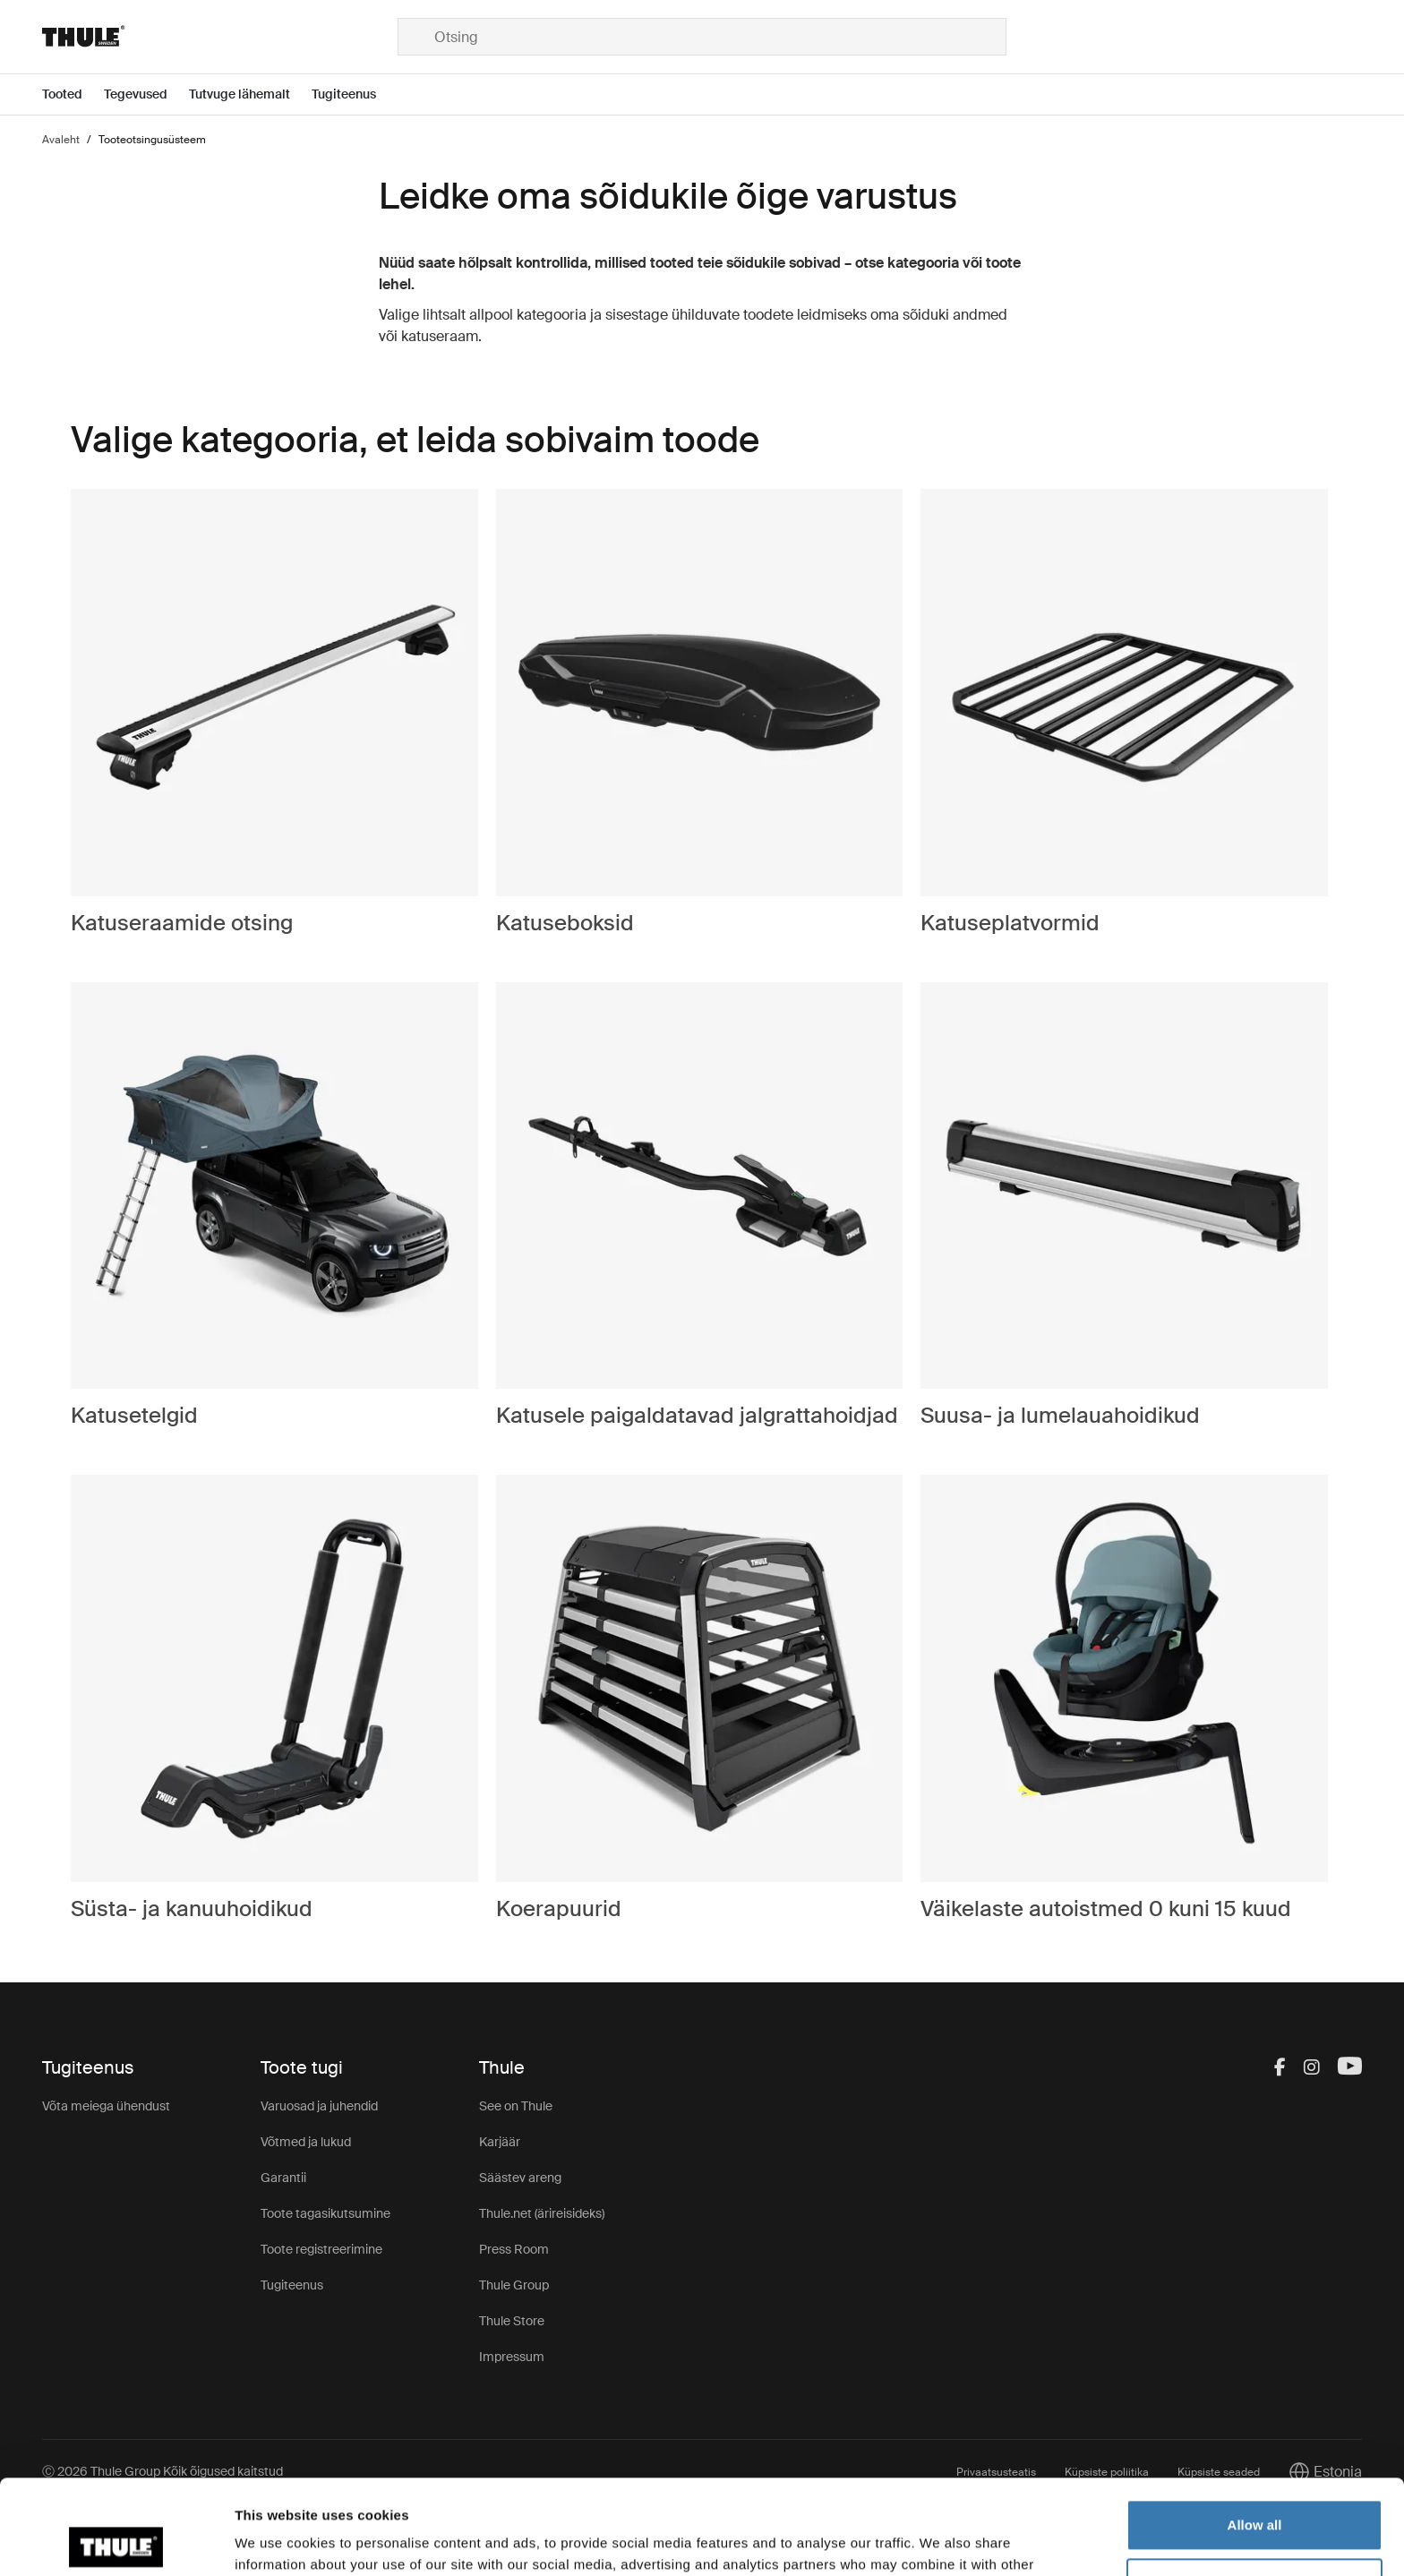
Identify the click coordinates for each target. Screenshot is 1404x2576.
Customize (1255, 2488)
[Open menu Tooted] (73, 94)
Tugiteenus (292, 2285)
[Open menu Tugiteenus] (355, 94)
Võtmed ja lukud (306, 2142)
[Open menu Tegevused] (146, 94)
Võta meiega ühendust (106, 2106)
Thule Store (511, 2321)
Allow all (1255, 2430)
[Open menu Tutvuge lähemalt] (250, 94)
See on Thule (515, 2106)
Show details (276, 2540)
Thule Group (514, 2285)
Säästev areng (520, 2177)
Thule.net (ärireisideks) (541, 2213)
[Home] (220, 36)
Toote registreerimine (321, 2249)
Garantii (283, 2177)
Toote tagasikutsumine (325, 2213)
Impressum (511, 2357)
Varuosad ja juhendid (319, 2106)
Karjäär (499, 2142)
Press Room (514, 2249)
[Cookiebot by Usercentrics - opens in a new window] (116, 2541)
